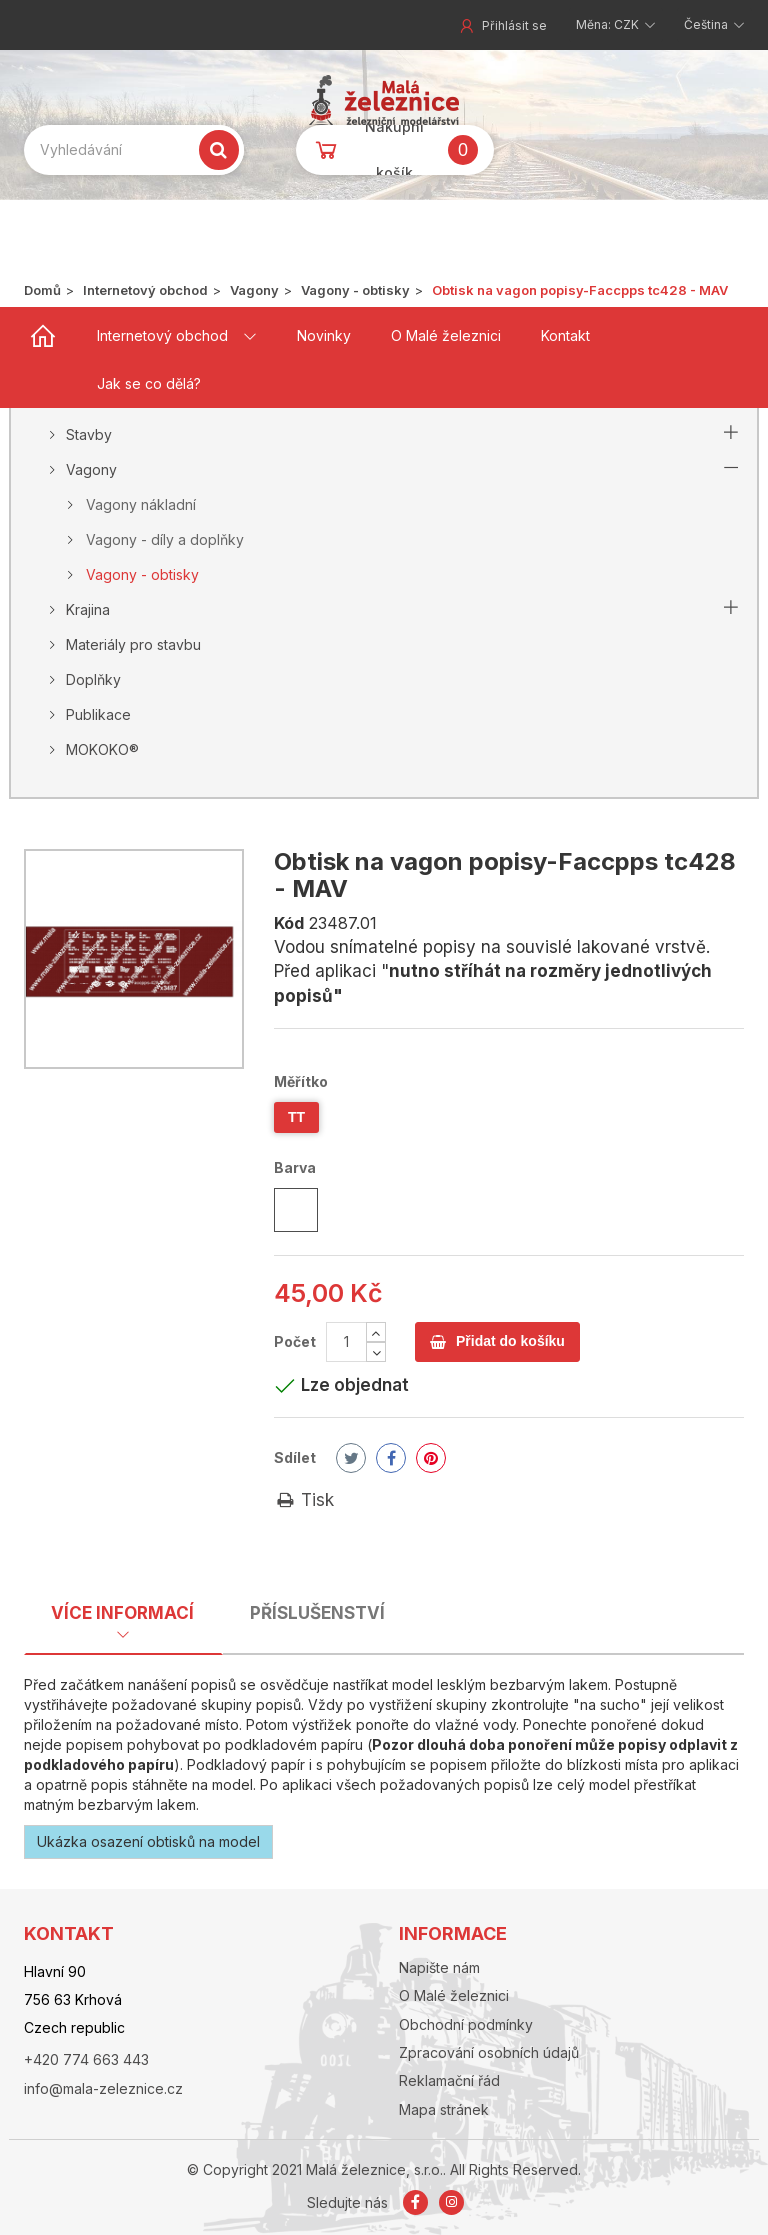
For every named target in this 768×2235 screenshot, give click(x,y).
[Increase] (376, 1332)
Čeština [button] (707, 24)
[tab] (122, 1618)
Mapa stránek (444, 2109)
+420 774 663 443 (86, 2059)
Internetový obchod (162, 335)
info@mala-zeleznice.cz (103, 2088)
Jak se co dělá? (149, 383)
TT (296, 1117)
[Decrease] (376, 1352)
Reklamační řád (449, 2080)
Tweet (351, 1458)
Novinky (324, 335)
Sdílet (295, 1457)
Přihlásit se (502, 25)
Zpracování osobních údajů (489, 2052)
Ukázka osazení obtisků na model (148, 1841)
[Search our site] (134, 150)
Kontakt (565, 335)
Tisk (304, 1500)
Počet (295, 1341)
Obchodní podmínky (466, 2024)
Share (391, 1458)
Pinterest (431, 1458)
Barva (296, 1167)
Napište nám (439, 1967)
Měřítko (302, 1081)
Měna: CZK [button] (609, 24)
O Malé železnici (446, 335)
